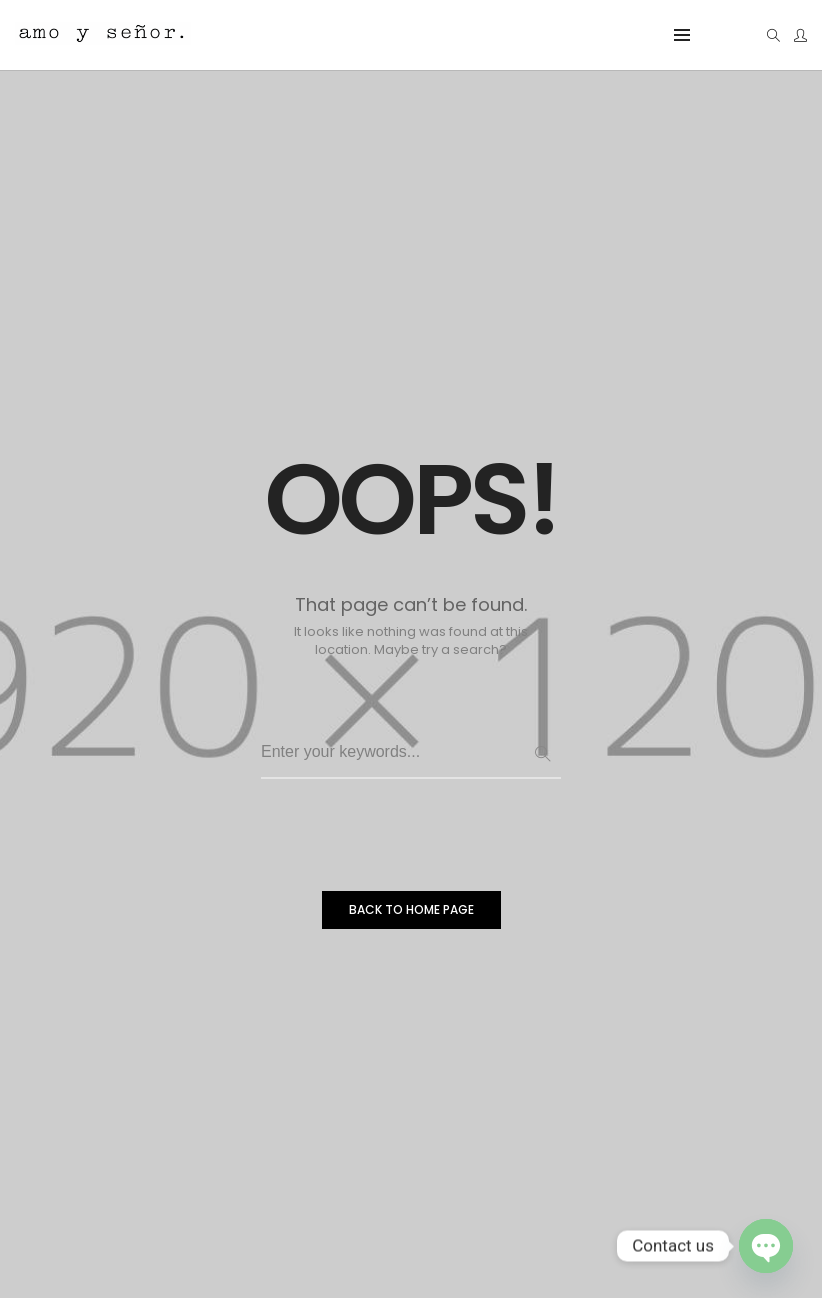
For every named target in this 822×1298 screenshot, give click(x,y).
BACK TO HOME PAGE (411, 913)
